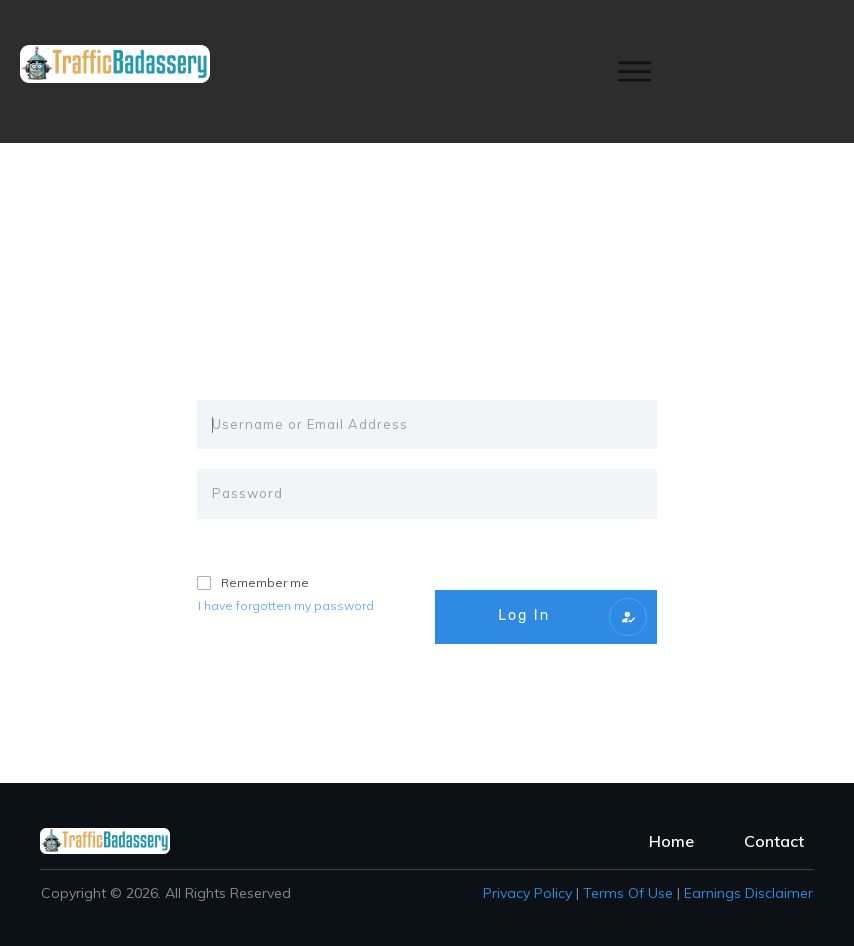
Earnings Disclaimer (748, 893)
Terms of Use (628, 893)
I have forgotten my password (286, 605)
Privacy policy (527, 893)
